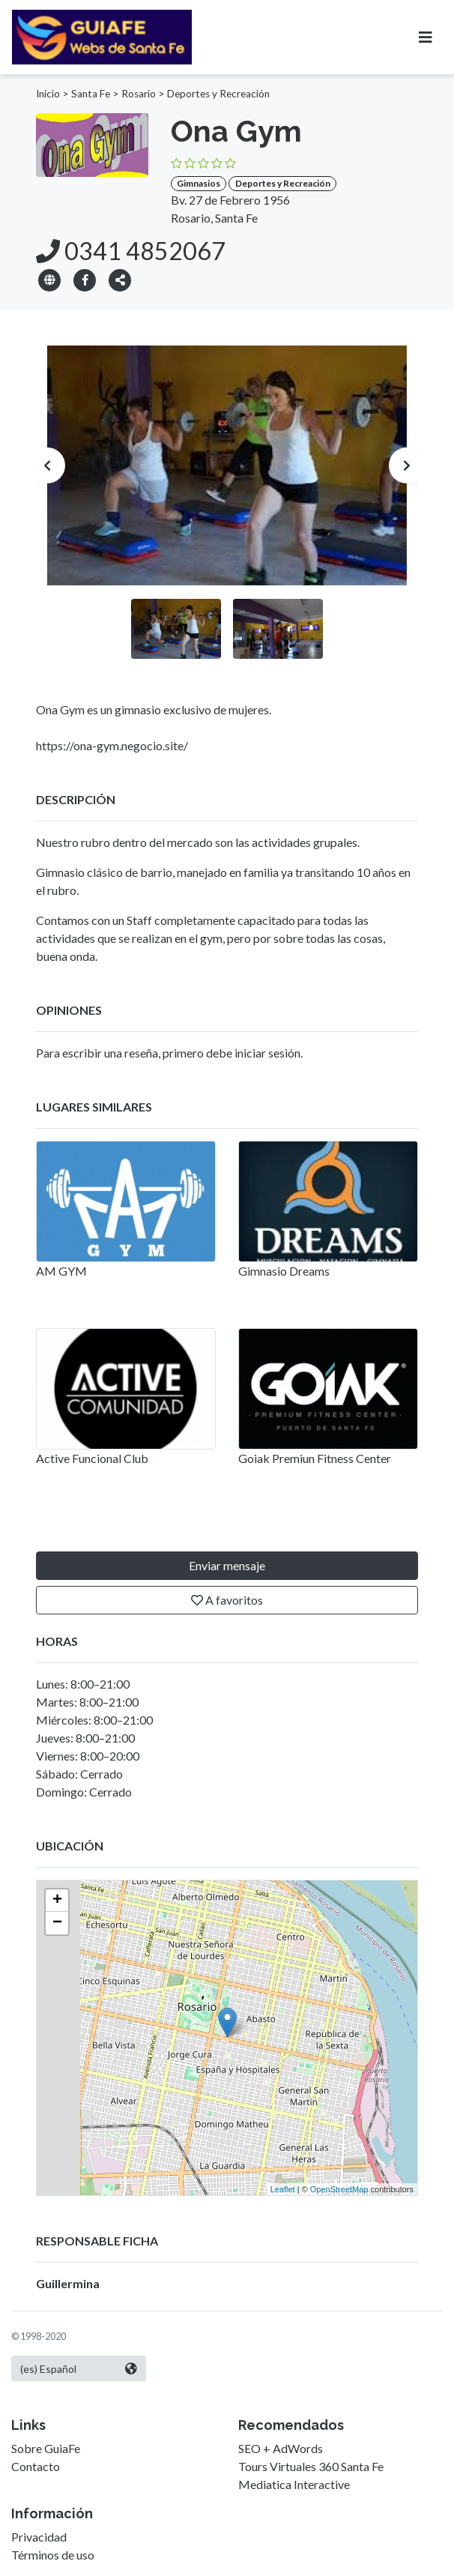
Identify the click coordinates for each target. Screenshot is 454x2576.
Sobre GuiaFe (45, 2448)
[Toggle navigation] (425, 37)
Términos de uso (52, 2555)
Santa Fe (90, 94)
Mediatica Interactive (294, 2484)
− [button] (57, 1923)
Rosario (138, 94)
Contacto (35, 2466)
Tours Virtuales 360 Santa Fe (311, 2466)
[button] (119, 279)
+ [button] (57, 1900)
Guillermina (68, 2283)
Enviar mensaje (227, 1565)
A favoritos (227, 1600)
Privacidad (39, 2537)
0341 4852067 (131, 250)
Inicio (48, 94)
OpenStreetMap (339, 2189)
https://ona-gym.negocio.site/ (112, 745)
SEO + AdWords (280, 2448)
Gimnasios (198, 183)
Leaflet (282, 2189)
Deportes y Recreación (218, 94)
